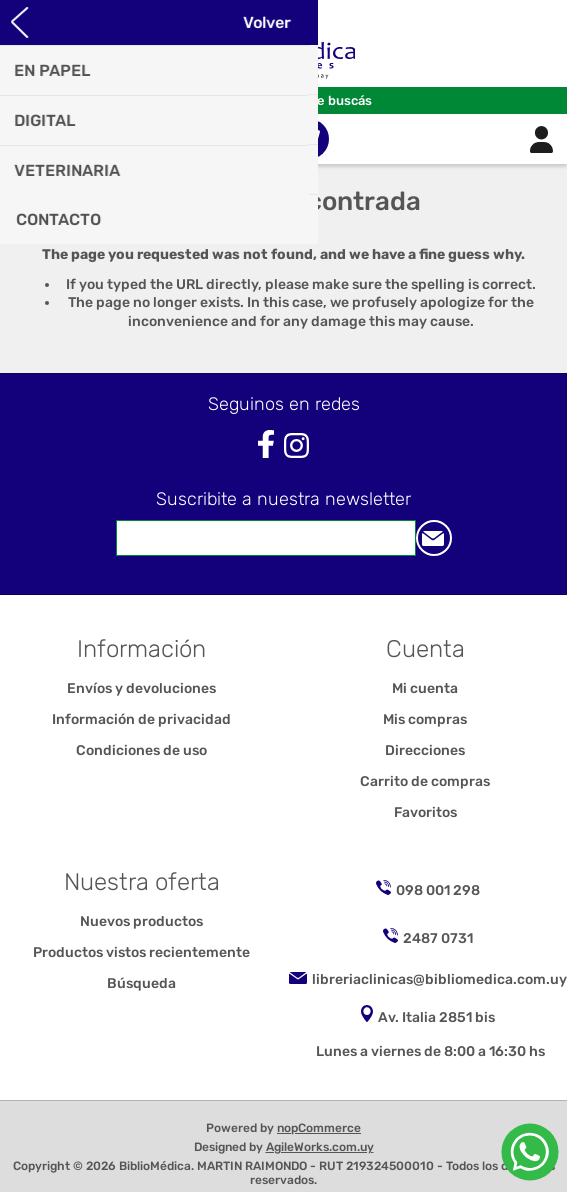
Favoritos (425, 812)
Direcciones (425, 750)
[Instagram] (296, 445)
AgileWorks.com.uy (320, 1147)
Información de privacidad (141, 719)
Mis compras (425, 719)
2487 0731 (438, 938)
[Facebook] (265, 444)
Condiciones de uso (141, 750)
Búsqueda (141, 983)
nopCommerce (319, 1128)
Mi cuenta (425, 688)
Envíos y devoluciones (141, 688)
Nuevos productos (141, 921)
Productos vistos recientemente (141, 952)
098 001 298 (438, 890)
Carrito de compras (309, 139)
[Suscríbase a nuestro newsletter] (266, 538)
